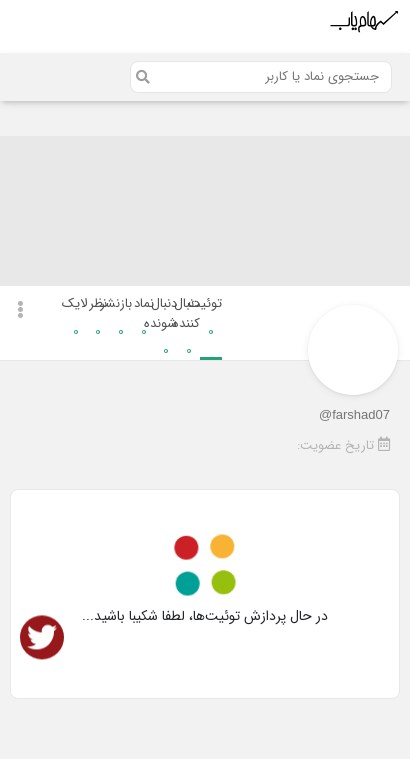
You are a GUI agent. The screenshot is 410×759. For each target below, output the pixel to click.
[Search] (261, 77)
